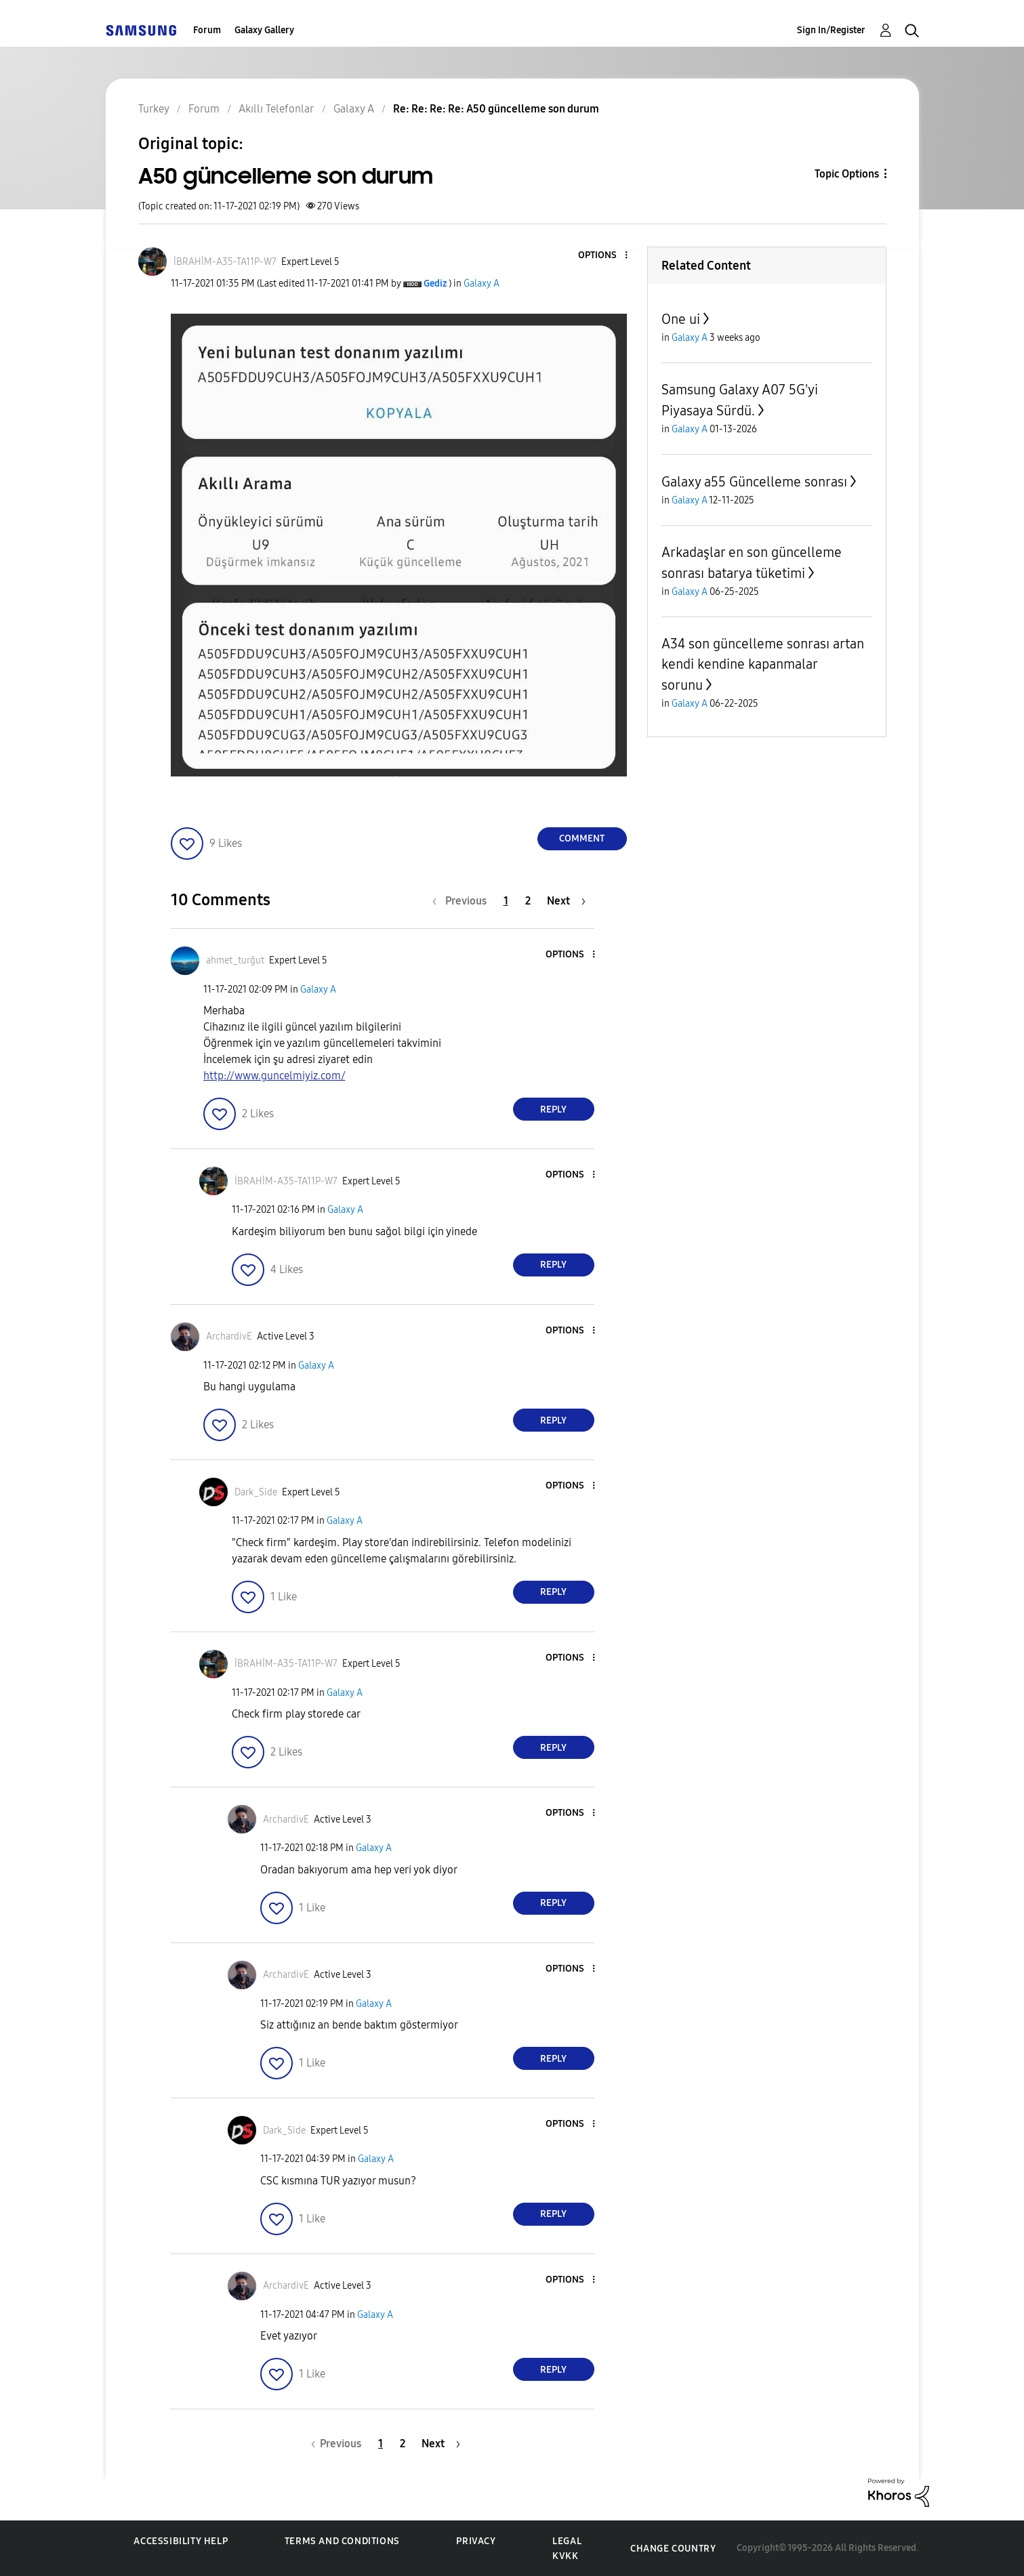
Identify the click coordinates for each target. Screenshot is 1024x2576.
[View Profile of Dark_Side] (255, 1492)
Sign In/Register (831, 30)
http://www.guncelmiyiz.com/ (274, 1075)
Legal (566, 2541)
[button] (603, 255)
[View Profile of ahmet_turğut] (235, 960)
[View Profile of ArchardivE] (229, 1336)
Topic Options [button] (847, 173)
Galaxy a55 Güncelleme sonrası (754, 482)
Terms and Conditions (342, 2541)
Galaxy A (481, 283)
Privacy (475, 2541)
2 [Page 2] (528, 900)
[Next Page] (566, 901)
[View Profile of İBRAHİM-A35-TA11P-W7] (225, 262)
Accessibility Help (181, 2541)
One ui (680, 319)
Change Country (673, 2548)
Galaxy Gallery (264, 30)
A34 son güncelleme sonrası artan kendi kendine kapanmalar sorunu (762, 664)
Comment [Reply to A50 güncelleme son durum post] (582, 838)
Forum (207, 30)
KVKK (565, 2556)
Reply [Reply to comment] (553, 1109)
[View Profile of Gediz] (435, 283)
